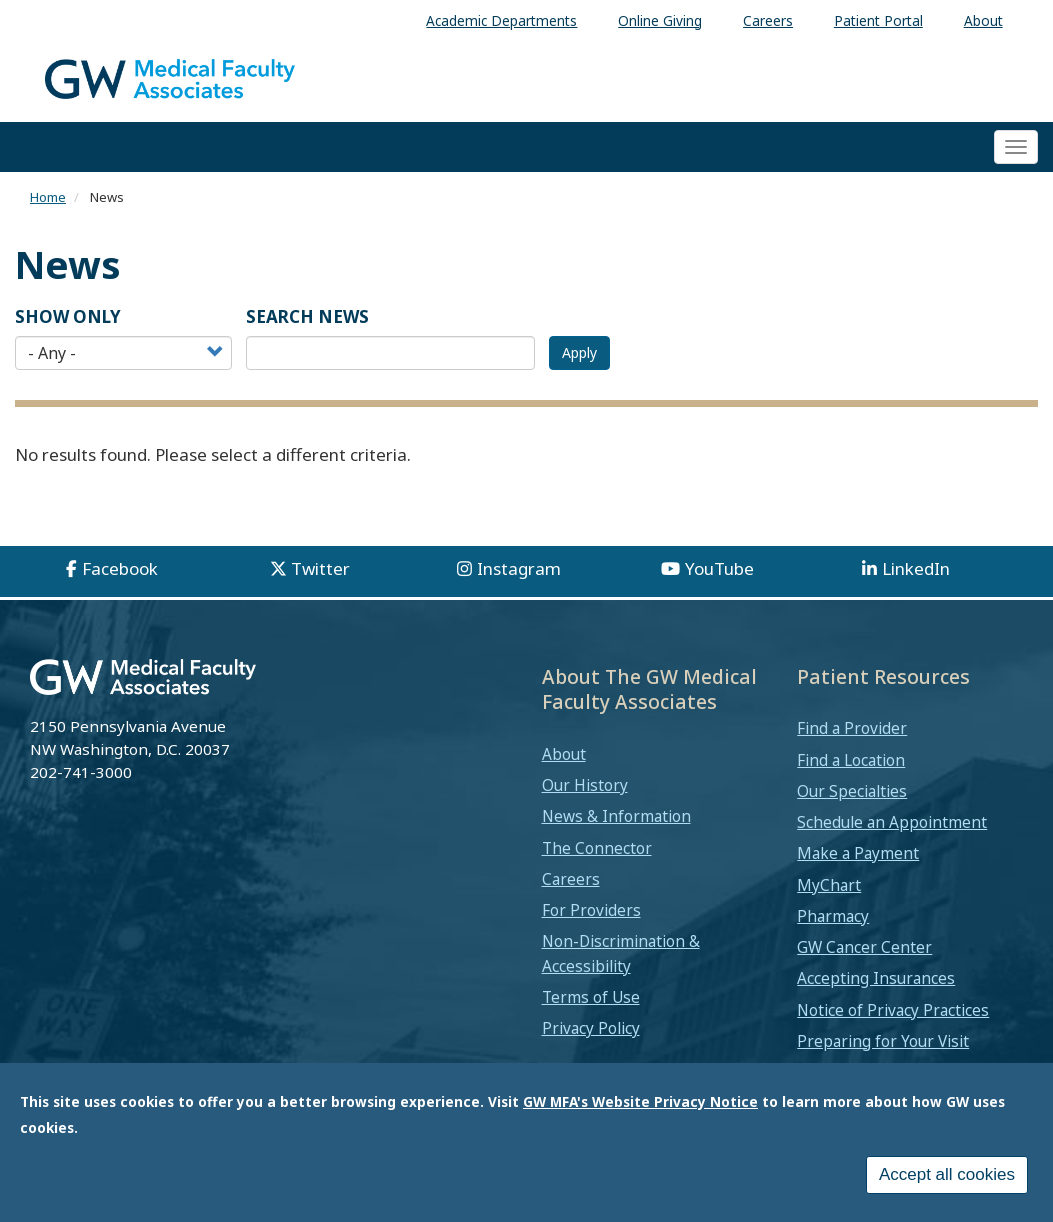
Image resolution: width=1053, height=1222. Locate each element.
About (564, 754)
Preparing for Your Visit (883, 1041)
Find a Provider (852, 728)
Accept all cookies (947, 1174)
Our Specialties (852, 791)
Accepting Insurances (876, 978)
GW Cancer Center (864, 947)
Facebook (120, 568)
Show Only (68, 316)
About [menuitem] (983, 20)
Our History (585, 785)
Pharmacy (833, 916)
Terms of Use (591, 997)
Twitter (320, 568)
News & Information (616, 816)
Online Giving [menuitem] (660, 20)
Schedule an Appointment (892, 822)
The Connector (597, 848)
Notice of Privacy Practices (893, 1010)
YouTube (719, 568)
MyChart (829, 885)
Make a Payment (858, 853)
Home (48, 197)
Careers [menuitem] (768, 20)
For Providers (591, 910)
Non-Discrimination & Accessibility (621, 953)
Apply (579, 352)
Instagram (519, 568)
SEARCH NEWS (307, 316)
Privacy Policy (591, 1028)
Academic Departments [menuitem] (501, 20)
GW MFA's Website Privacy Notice (640, 1101)
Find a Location (851, 760)
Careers (571, 879)
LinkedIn (916, 568)
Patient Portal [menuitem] (878, 20)
